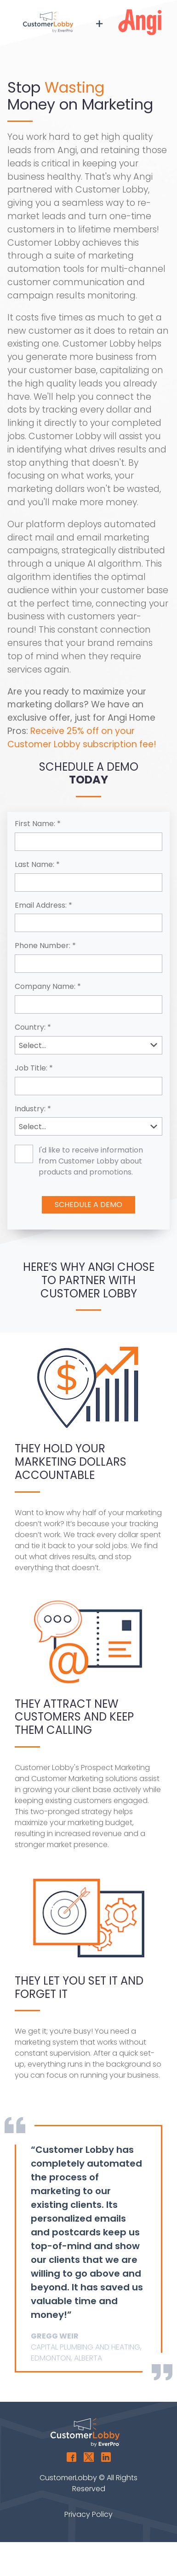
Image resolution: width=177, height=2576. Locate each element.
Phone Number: (42, 946)
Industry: (30, 1109)
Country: (30, 1027)
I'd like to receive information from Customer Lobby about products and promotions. (91, 1161)
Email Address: (41, 905)
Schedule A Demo (88, 1204)
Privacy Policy (88, 2514)
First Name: (35, 824)
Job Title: (31, 1068)
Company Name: (45, 987)
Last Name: (34, 865)
